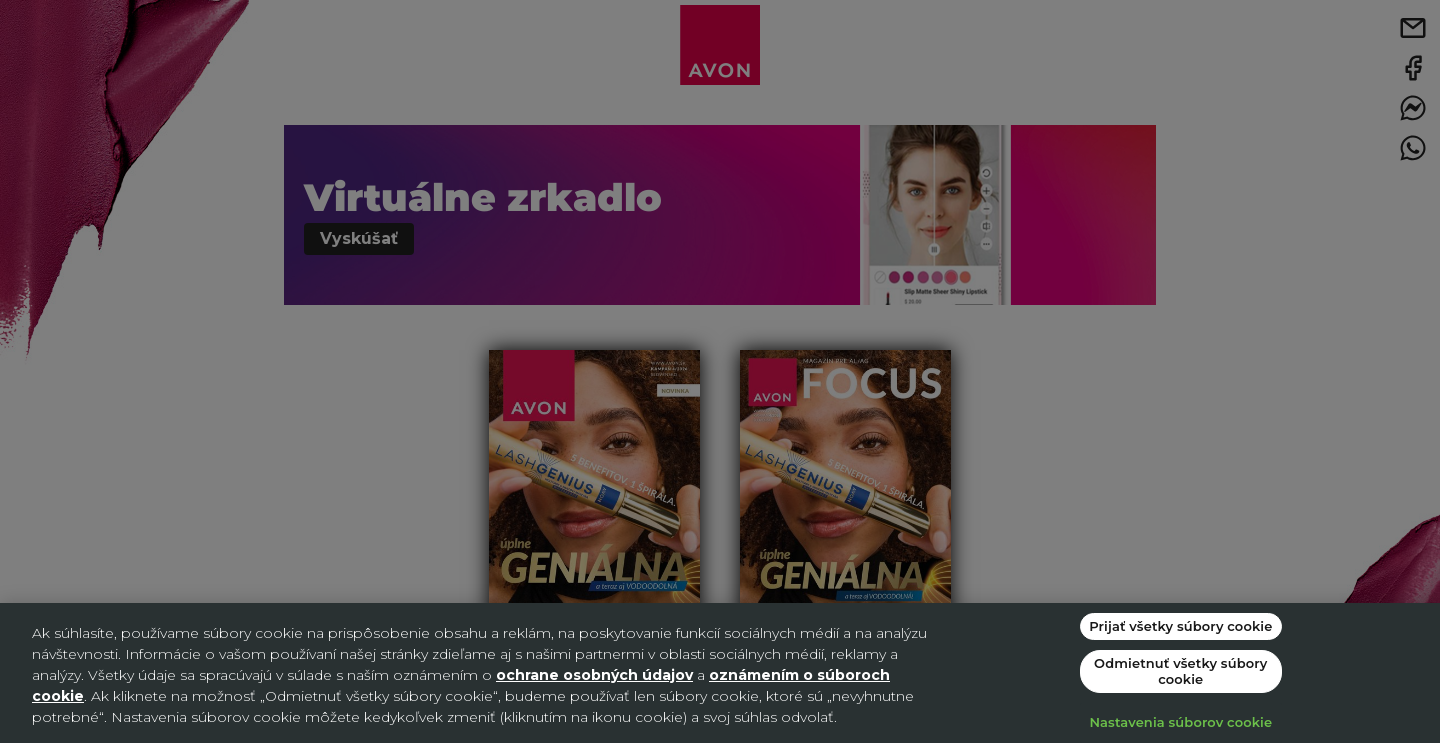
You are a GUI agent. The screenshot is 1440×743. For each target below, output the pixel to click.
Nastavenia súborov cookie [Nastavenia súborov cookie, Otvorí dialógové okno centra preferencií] (1180, 722)
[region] (720, 673)
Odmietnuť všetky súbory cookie (1180, 671)
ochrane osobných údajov (594, 675)
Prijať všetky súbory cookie (1180, 626)
